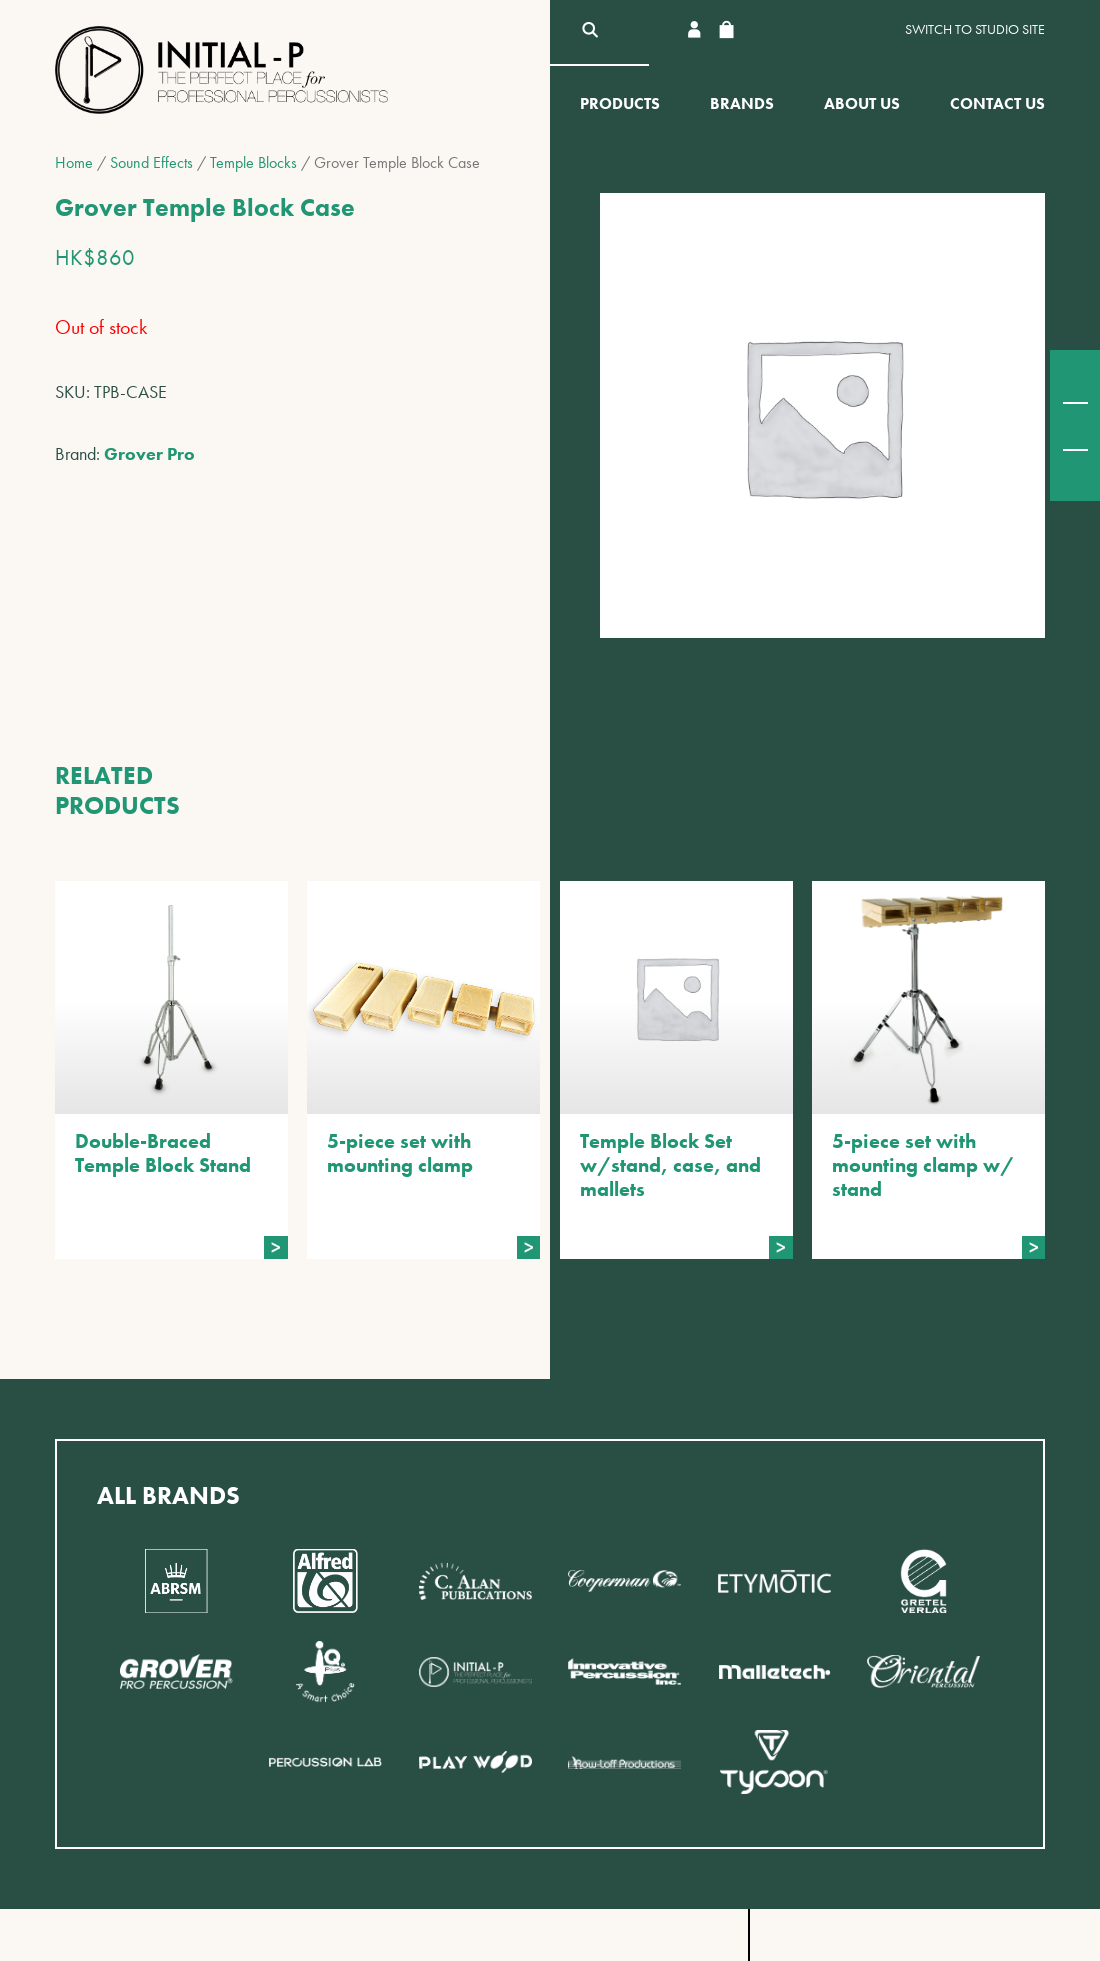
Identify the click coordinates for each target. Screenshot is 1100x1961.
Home (74, 162)
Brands (742, 103)
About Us (862, 103)
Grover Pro (149, 453)
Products (620, 103)
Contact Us (997, 103)
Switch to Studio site (975, 29)
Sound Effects (151, 162)
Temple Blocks (253, 162)
